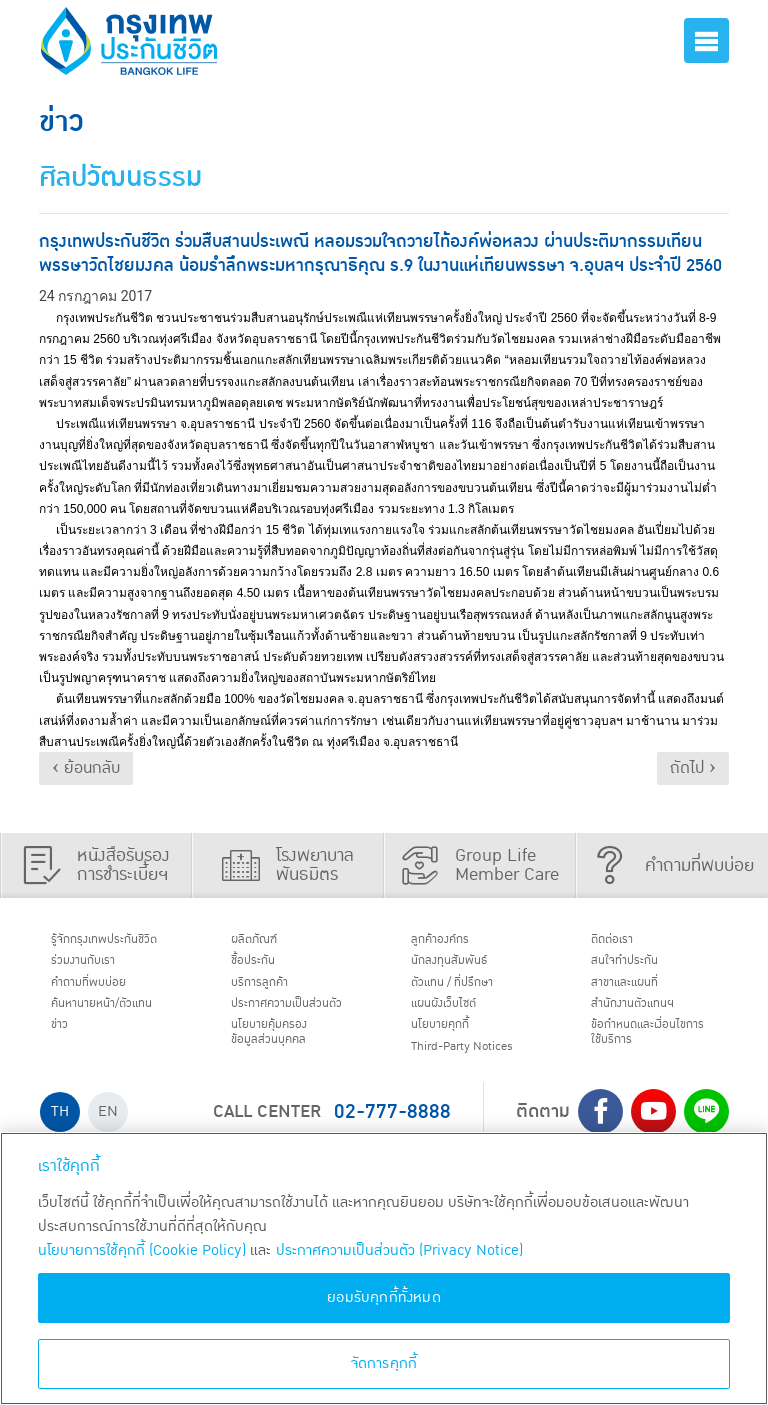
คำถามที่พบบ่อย (103, 993)
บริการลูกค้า (271, 993)
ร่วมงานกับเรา (96, 967)
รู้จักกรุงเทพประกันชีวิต (122, 942)
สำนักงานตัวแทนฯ (649, 1019)
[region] (384, 1268)
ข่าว (66, 1044)
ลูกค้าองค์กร (452, 942)
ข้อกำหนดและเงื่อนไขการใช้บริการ (653, 1053)
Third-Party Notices (482, 1070)
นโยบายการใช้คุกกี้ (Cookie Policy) (142, 1250)
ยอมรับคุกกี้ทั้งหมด (384, 1297)
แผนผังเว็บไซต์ (457, 1019)
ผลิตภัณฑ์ (265, 942)
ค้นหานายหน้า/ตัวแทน (121, 1019)
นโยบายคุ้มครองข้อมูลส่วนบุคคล (284, 1072)
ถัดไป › (693, 768)
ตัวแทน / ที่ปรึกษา (468, 993)
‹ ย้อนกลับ (86, 768)
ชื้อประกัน (263, 967)
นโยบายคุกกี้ (452, 1044)
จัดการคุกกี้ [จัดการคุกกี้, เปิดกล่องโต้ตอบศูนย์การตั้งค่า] (384, 1363)
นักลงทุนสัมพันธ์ (464, 967)
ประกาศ (282, 1028)
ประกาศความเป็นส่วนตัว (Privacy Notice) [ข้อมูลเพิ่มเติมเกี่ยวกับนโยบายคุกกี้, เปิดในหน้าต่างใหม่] (399, 1250)
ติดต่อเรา (622, 942)
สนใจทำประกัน (638, 967)
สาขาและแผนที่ (639, 993)
